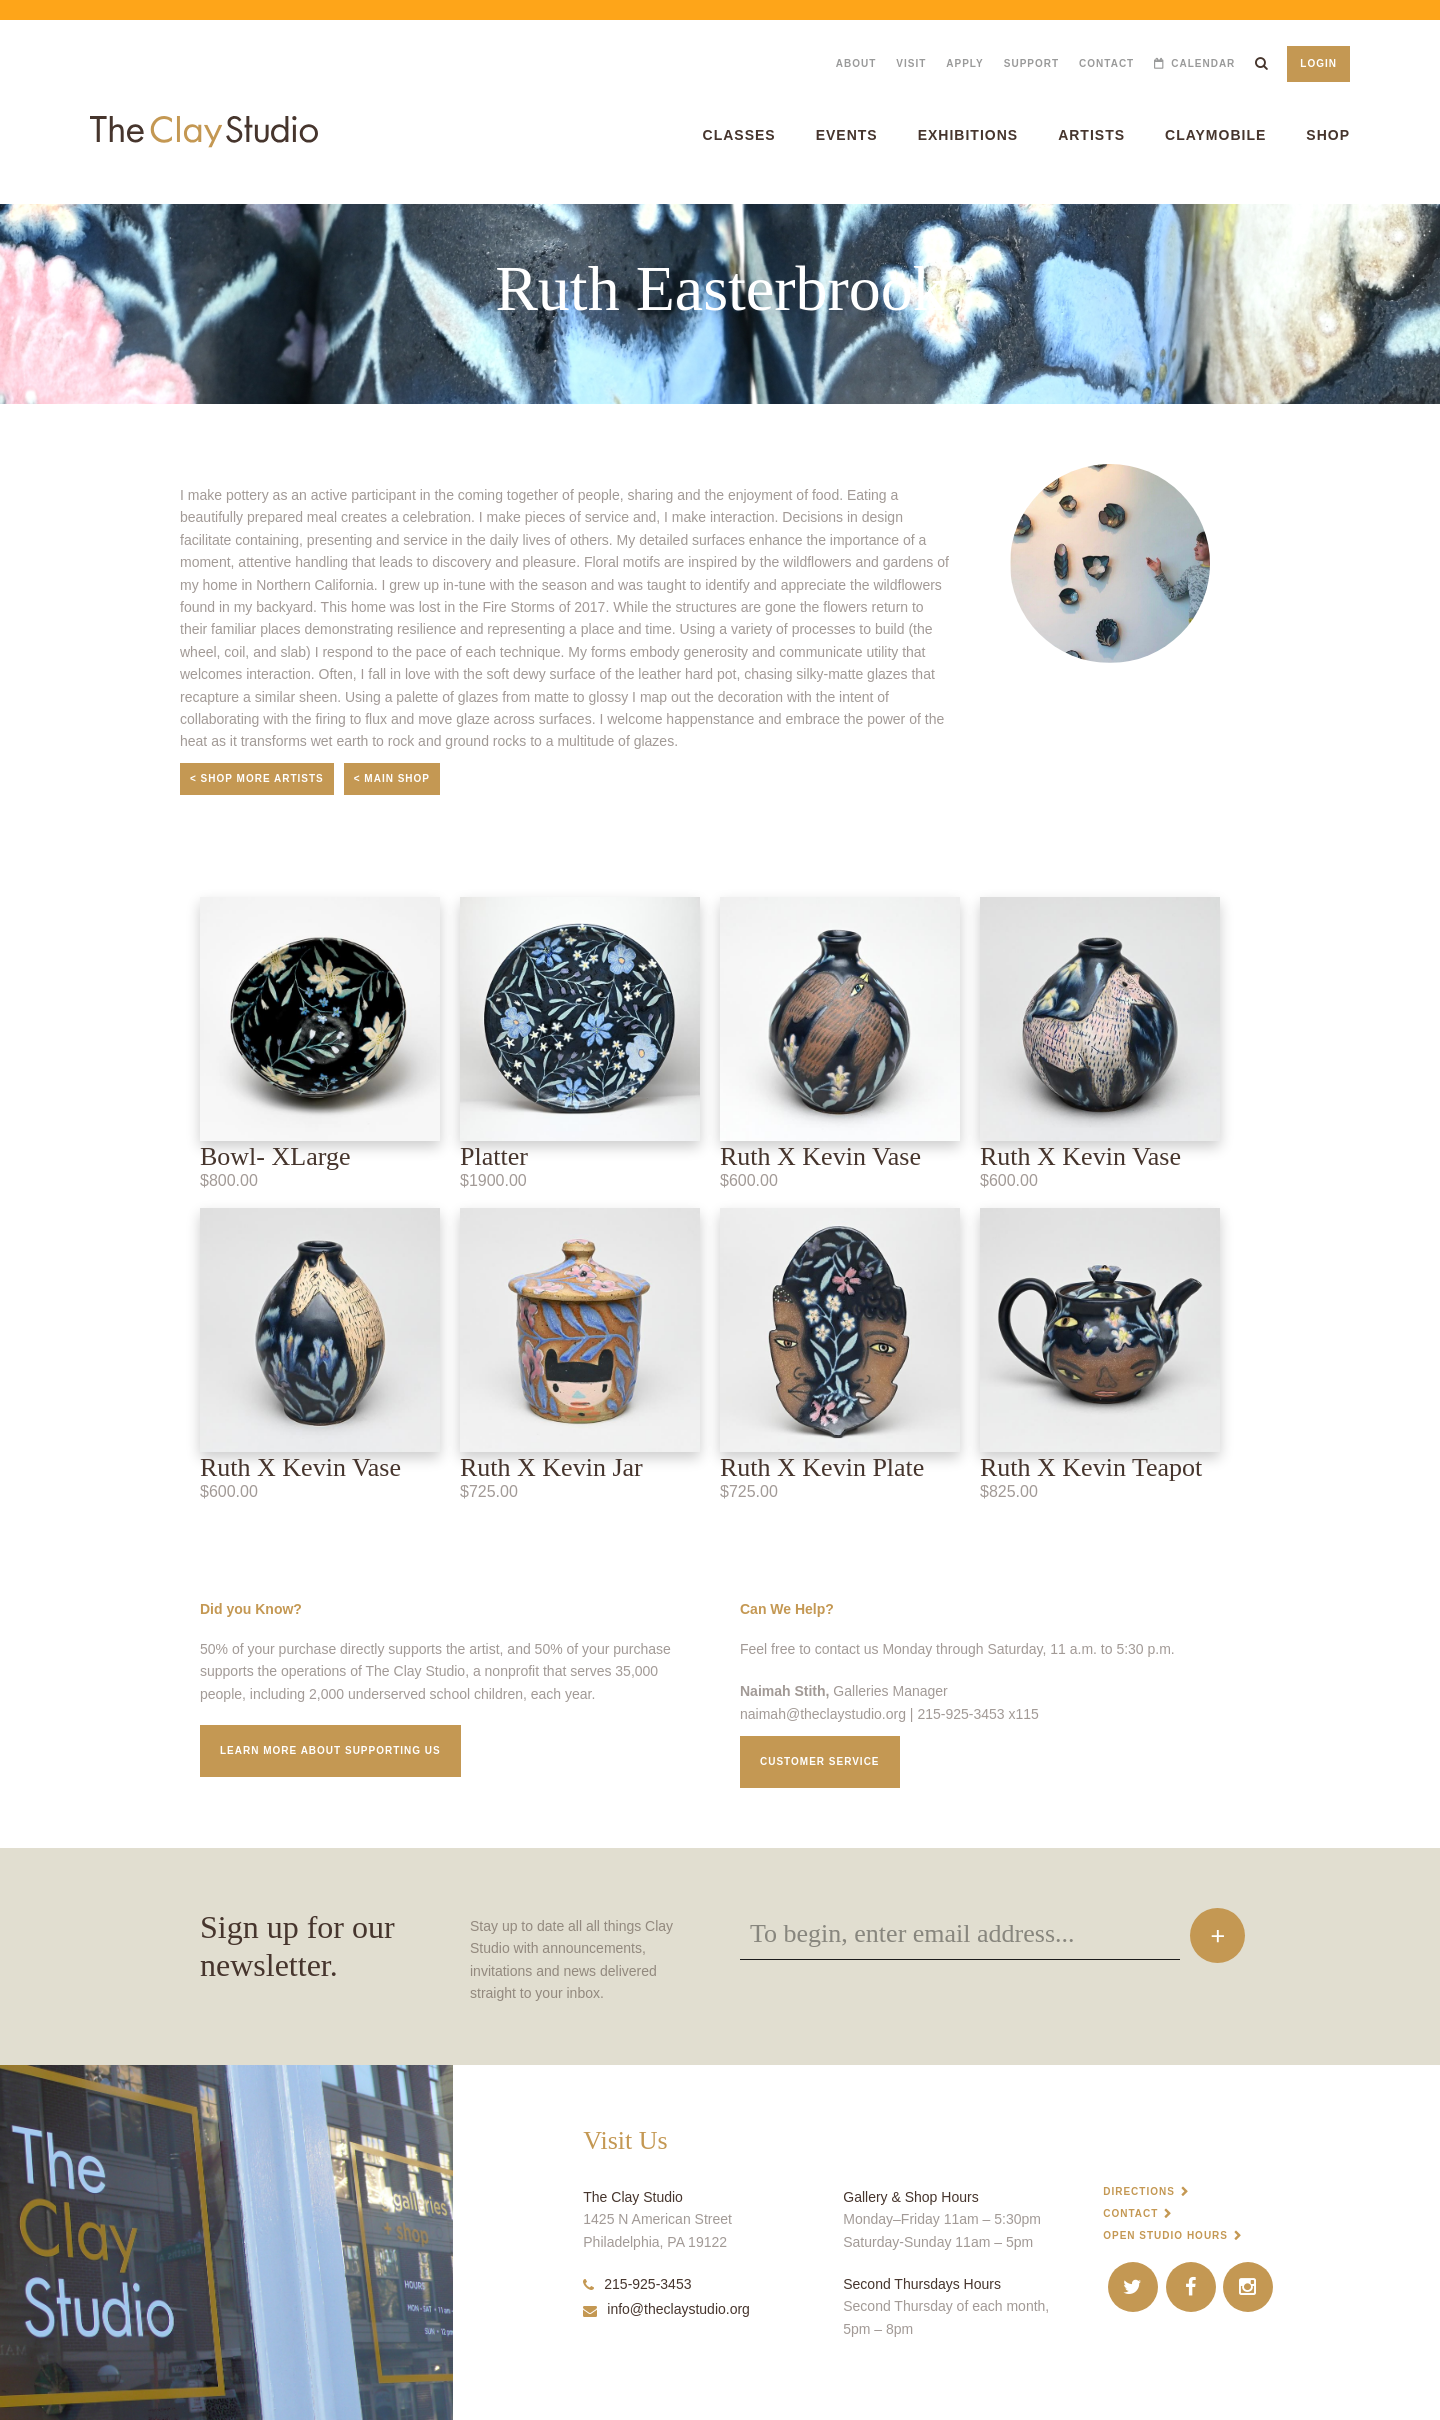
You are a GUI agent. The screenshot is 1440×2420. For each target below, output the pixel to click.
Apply (964, 63)
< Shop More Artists (257, 778)
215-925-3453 (637, 2284)
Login (1318, 63)
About (856, 63)
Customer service (820, 1761)
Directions (1139, 2191)
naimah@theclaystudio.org (823, 1714)
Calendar (1203, 63)
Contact (1106, 63)
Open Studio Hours (1165, 2235)
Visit (911, 63)
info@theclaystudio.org (666, 2309)
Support (1031, 63)
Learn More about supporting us (330, 1750)
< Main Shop (392, 778)
